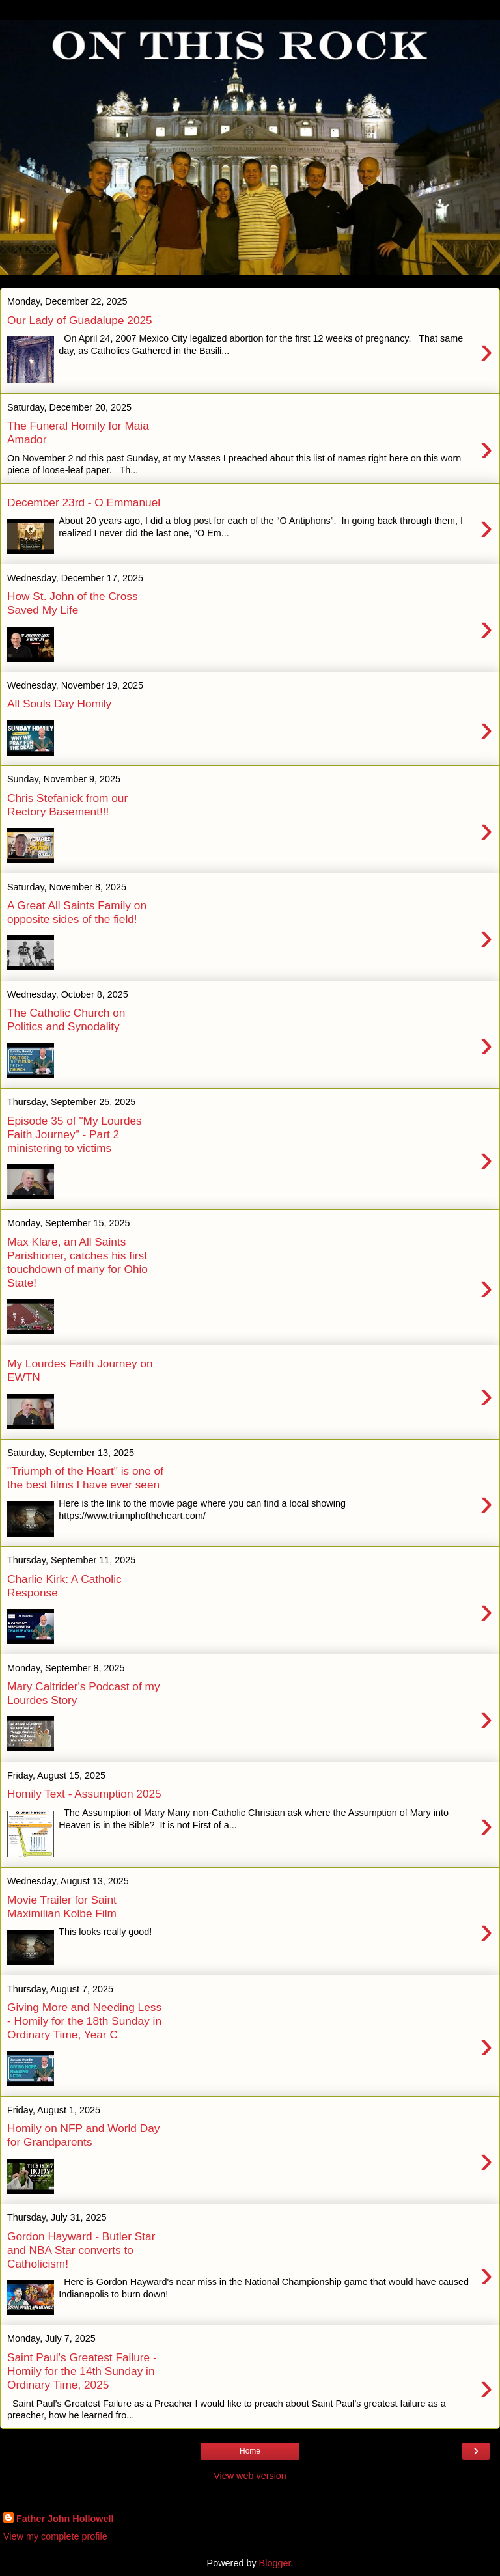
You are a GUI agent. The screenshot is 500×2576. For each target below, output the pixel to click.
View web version (250, 2476)
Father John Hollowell (65, 2519)
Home (250, 2451)
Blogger (275, 2563)
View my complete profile (55, 2536)
